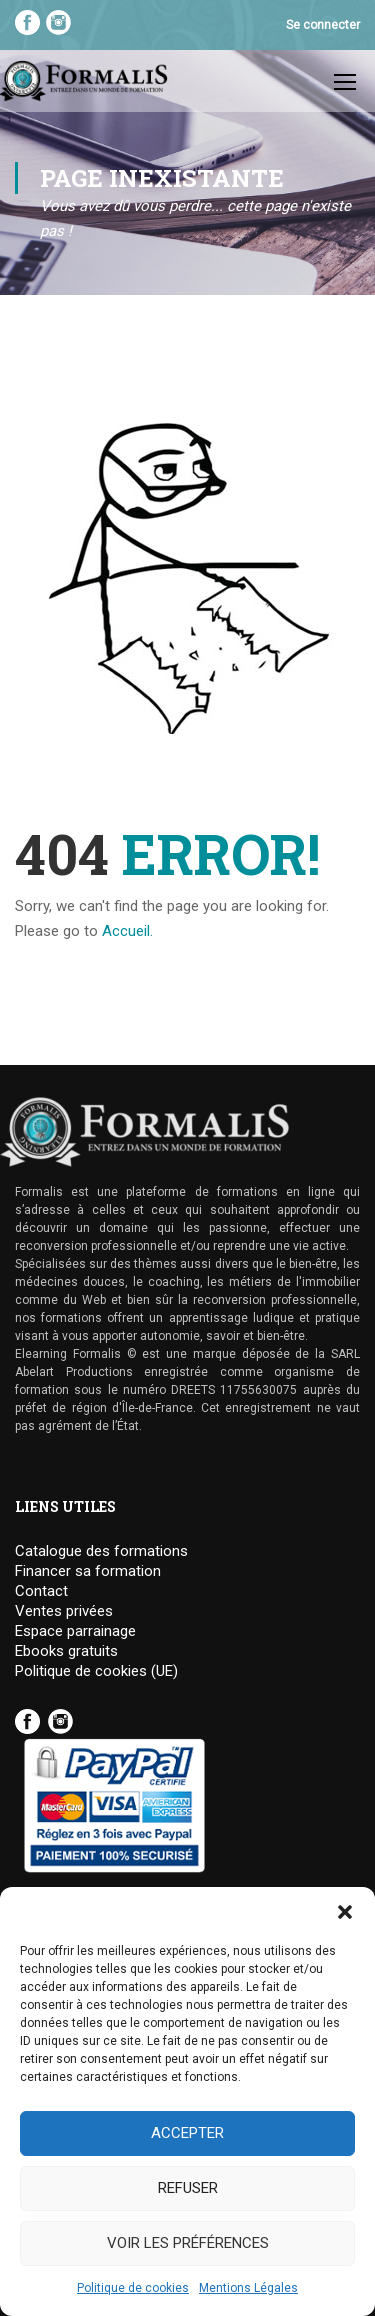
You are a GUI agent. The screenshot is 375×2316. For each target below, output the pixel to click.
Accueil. (127, 931)
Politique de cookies (133, 2288)
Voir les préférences (188, 2243)
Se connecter (323, 25)
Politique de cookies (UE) (96, 1671)
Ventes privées (64, 1611)
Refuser (188, 2188)
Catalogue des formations (101, 1551)
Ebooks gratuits (66, 1651)
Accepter (187, 2133)
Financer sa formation (88, 1571)
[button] (345, 1912)
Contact (41, 1591)
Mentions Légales (248, 2288)
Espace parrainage (75, 1631)
